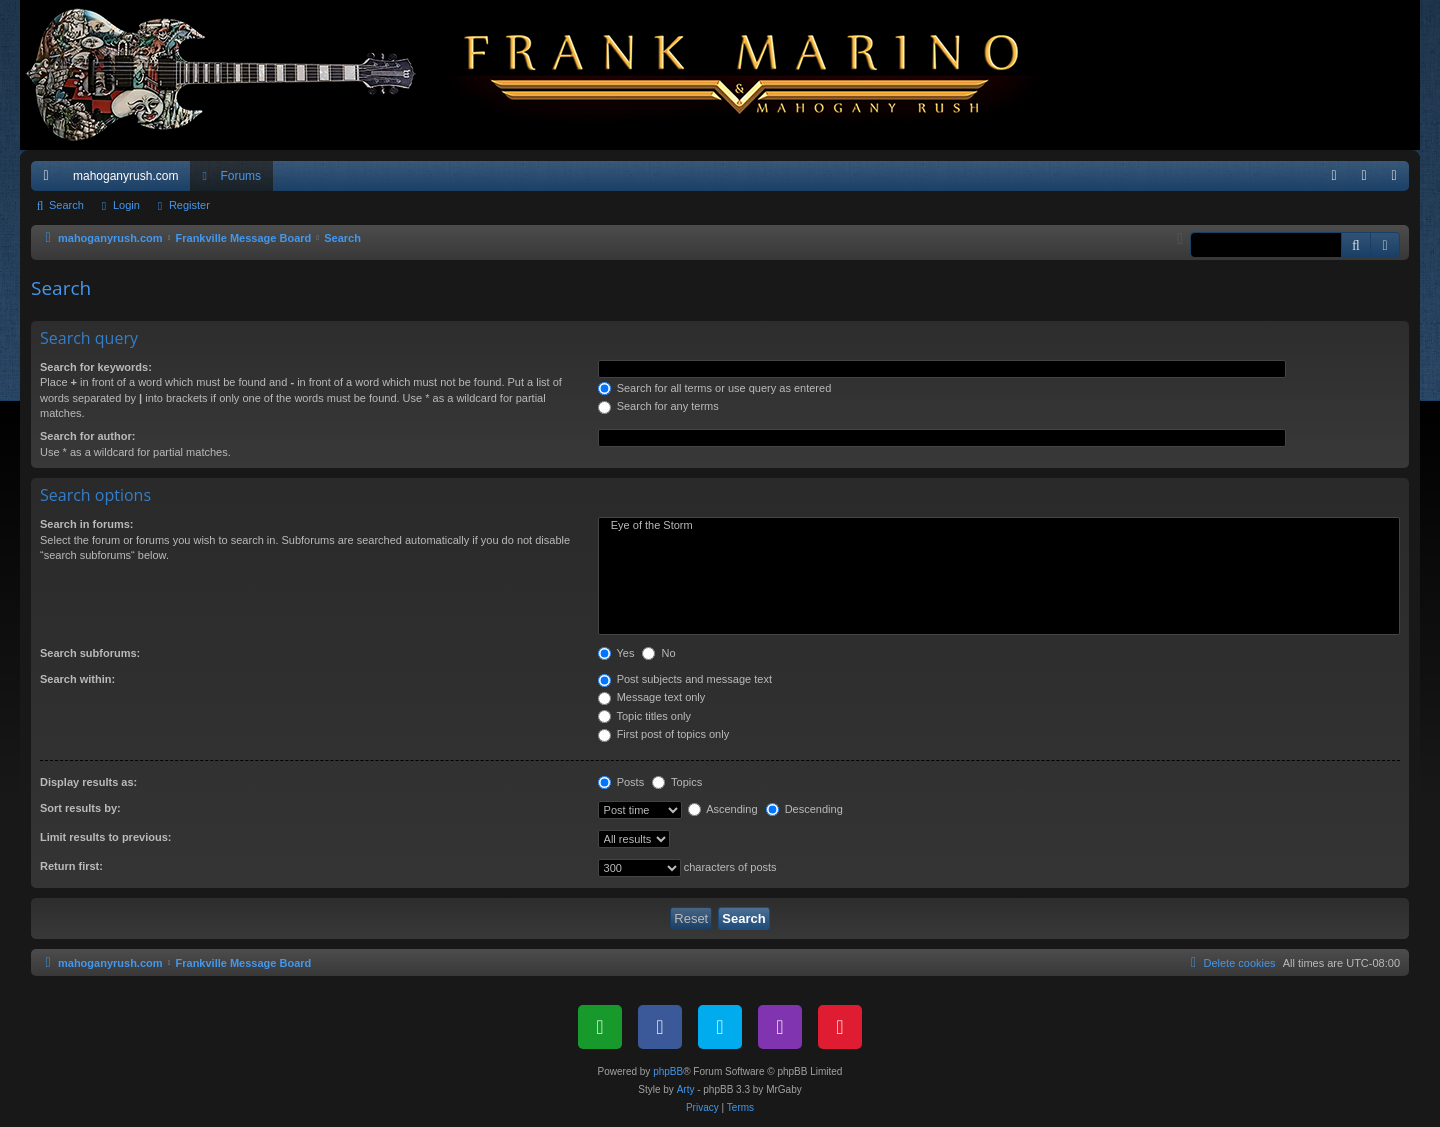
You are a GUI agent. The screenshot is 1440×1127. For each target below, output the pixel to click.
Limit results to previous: (105, 837)
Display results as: (88, 782)
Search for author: (87, 436)
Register (189, 205)
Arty (686, 1089)
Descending (804, 809)
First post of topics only (664, 734)
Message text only (652, 697)
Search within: (77, 679)
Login (126, 205)
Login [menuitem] (1368, 180)
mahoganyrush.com (125, 176)
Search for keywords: (96, 367)
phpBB (668, 1071)
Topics (677, 782)
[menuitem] (1334, 176)
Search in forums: (87, 524)
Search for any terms (658, 406)
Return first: (71, 866)
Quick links (50, 180)
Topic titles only (644, 716)
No (658, 653)
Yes (616, 653)
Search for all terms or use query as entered (715, 388)
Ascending (723, 809)
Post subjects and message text (685, 679)
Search (66, 205)
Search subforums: (90, 653)
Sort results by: (80, 808)
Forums (240, 176)
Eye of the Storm (999, 526)
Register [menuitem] (1398, 180)
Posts (621, 782)
